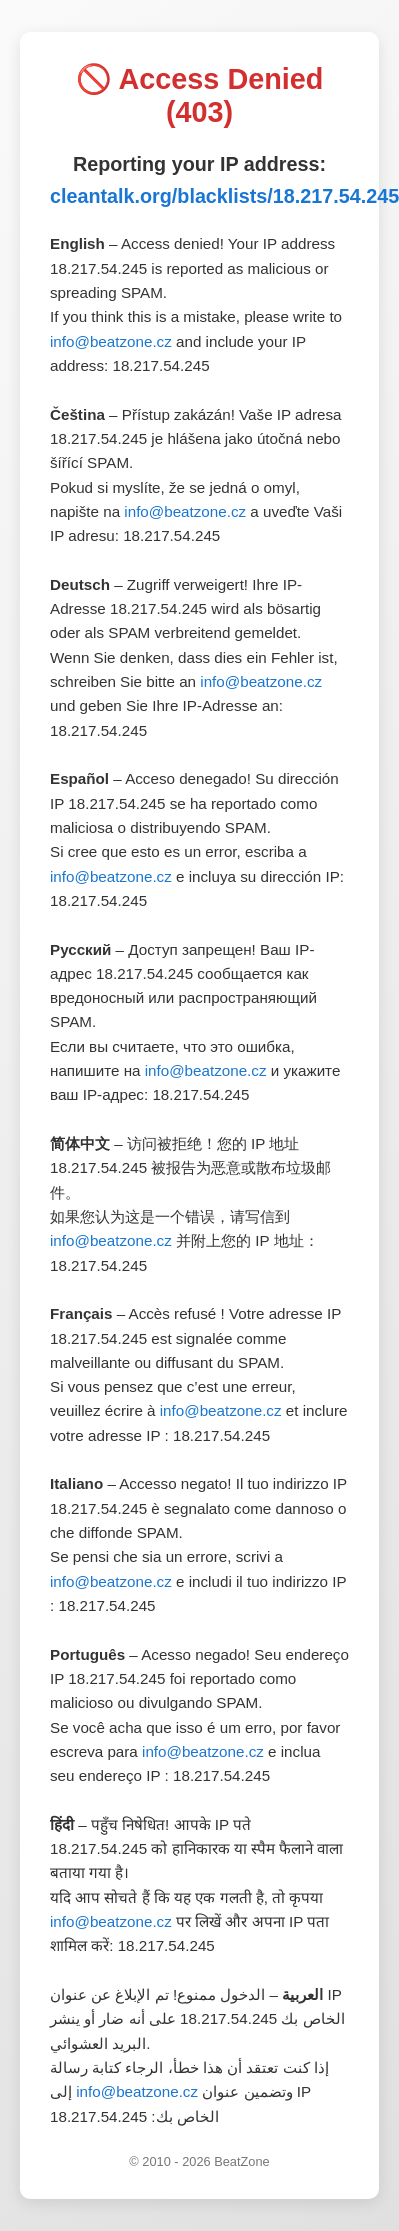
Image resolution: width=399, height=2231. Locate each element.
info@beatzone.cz (111, 341)
